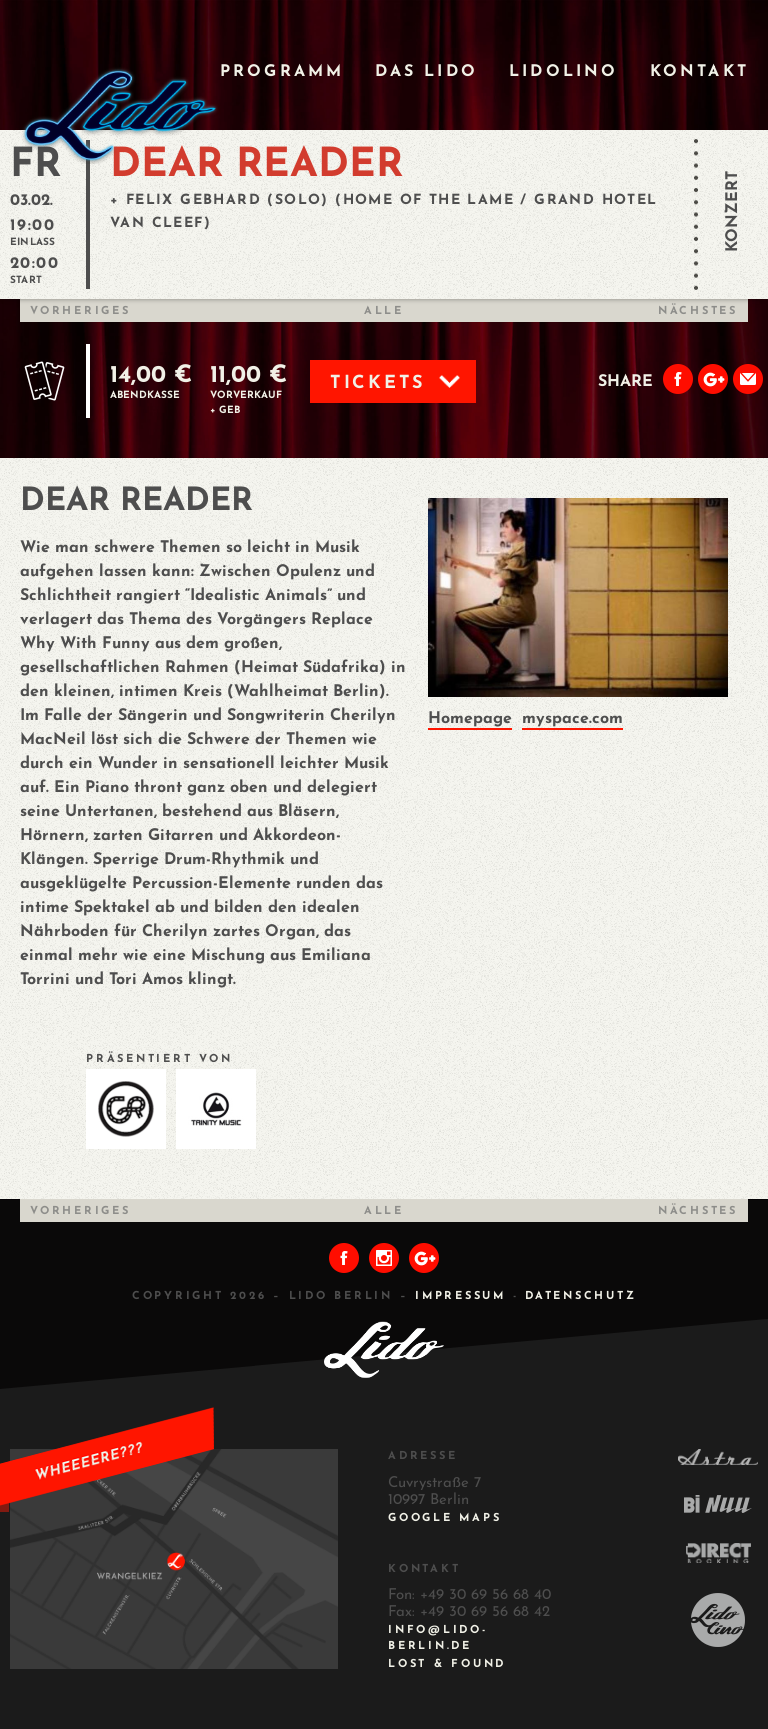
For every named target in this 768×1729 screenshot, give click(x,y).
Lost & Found (447, 1664)
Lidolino (564, 72)
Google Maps (444, 1518)
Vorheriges (80, 311)
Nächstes (698, 311)
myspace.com (572, 719)
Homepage (470, 719)
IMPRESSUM (460, 1296)
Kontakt (699, 72)
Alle (384, 311)
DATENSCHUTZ (580, 1296)
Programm (282, 72)
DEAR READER (256, 166)
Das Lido (426, 72)
